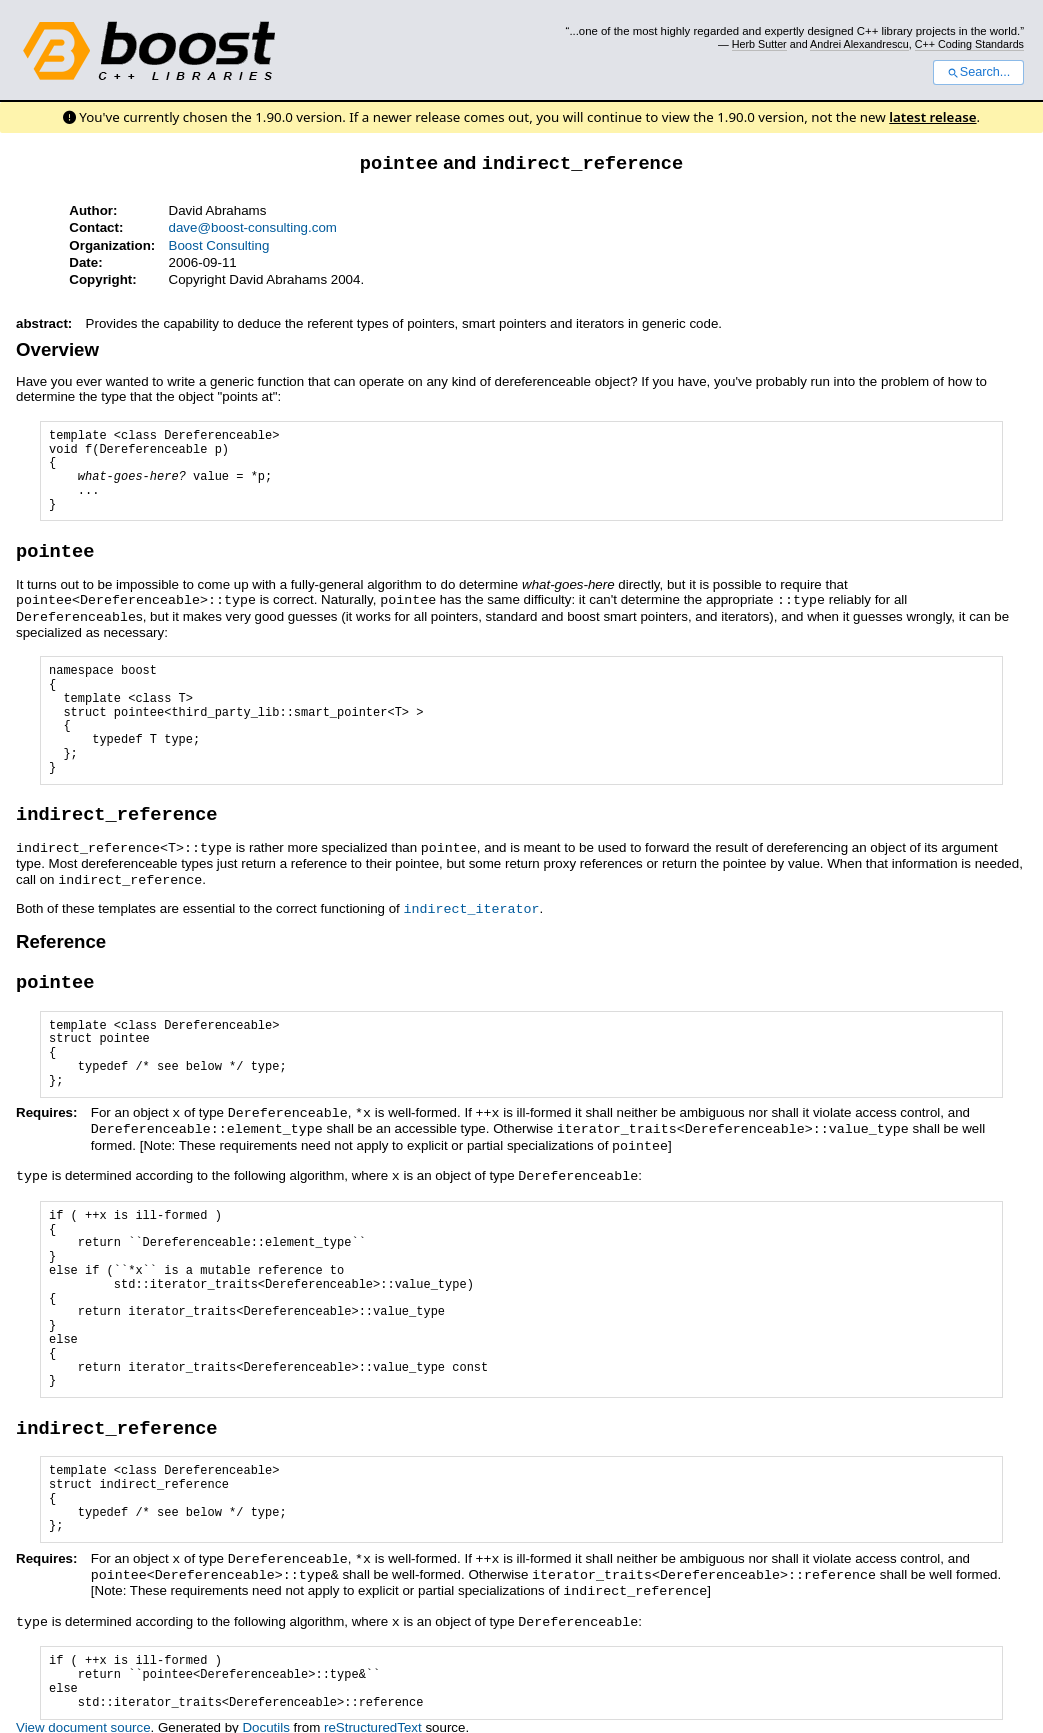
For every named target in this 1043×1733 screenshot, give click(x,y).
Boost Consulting (219, 244)
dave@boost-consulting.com (253, 226)
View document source (83, 1709)
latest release (932, 117)
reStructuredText (373, 1709)
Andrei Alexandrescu (859, 44)
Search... (978, 72)
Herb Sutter (759, 44)
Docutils (265, 1709)
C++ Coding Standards (969, 44)
